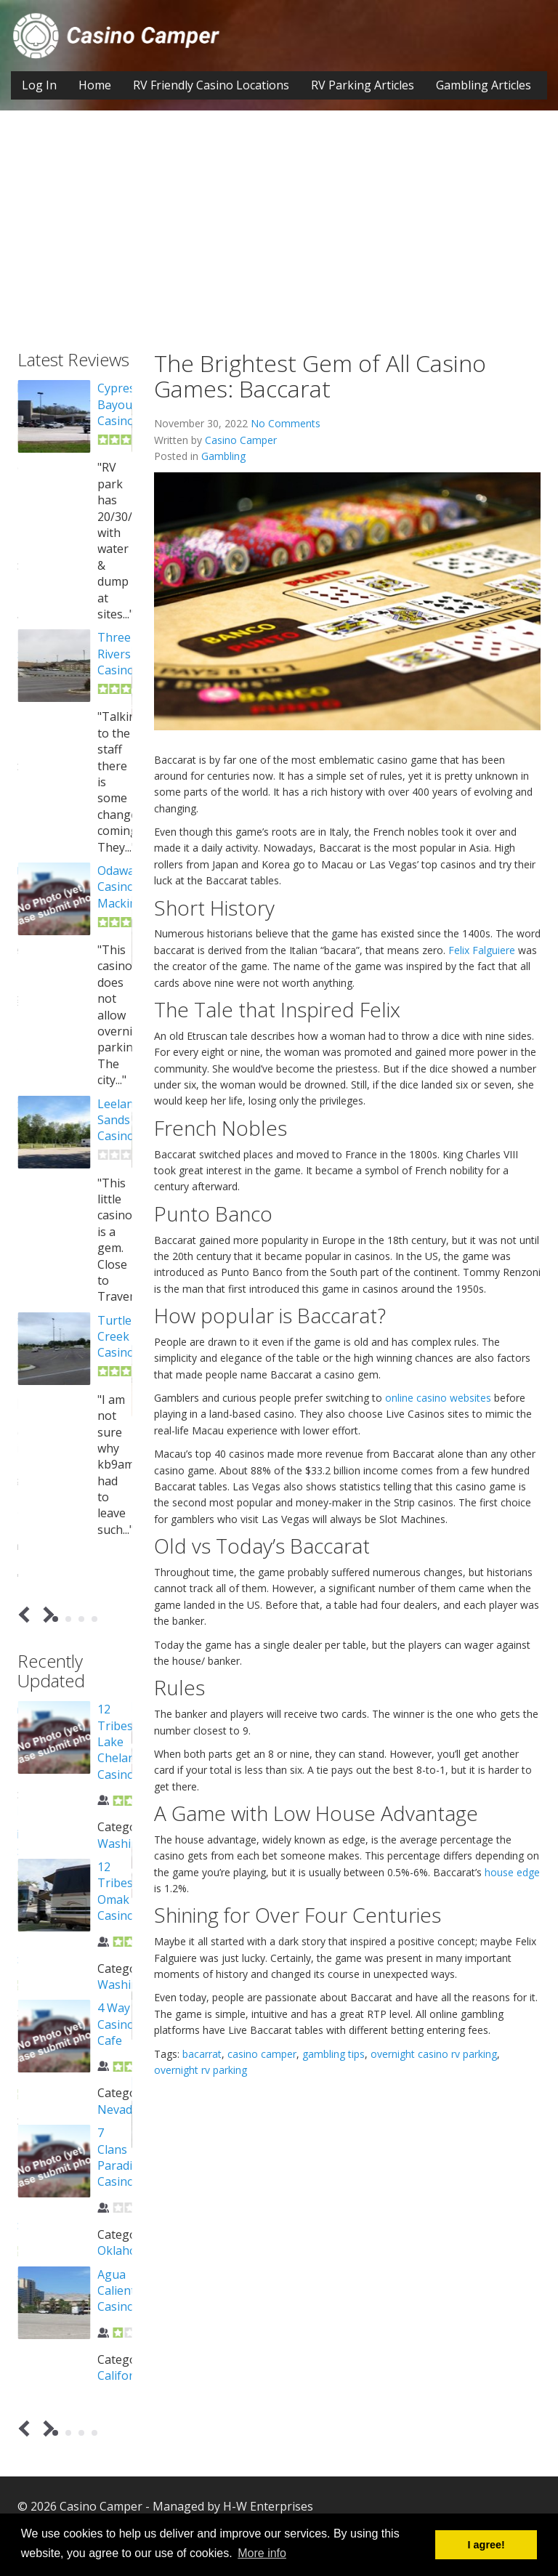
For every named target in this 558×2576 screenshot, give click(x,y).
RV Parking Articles (362, 85)
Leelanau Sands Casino (122, 1120)
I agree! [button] (486, 2545)
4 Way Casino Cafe (115, 2024)
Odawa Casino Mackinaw (124, 887)
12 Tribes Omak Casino (115, 1891)
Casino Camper (241, 440)
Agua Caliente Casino (119, 2290)
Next (46, 1615)
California (123, 2375)
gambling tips (333, 2054)
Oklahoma (125, 2250)
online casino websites (438, 1398)
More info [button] (262, 2553)
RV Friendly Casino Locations (211, 85)
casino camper (261, 2054)
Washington (130, 1844)
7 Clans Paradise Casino (121, 2157)
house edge (512, 1872)
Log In (39, 85)
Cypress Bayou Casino (119, 404)
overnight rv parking (200, 2070)
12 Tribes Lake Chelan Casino (116, 1741)
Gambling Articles (483, 85)
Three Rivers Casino (115, 653)
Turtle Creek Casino (115, 1336)
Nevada (118, 2109)
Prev (27, 1615)
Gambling (223, 456)
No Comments (285, 423)
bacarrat (202, 2054)
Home (94, 85)
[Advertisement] (279, 241)
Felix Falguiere (481, 950)
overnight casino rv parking (434, 2054)
